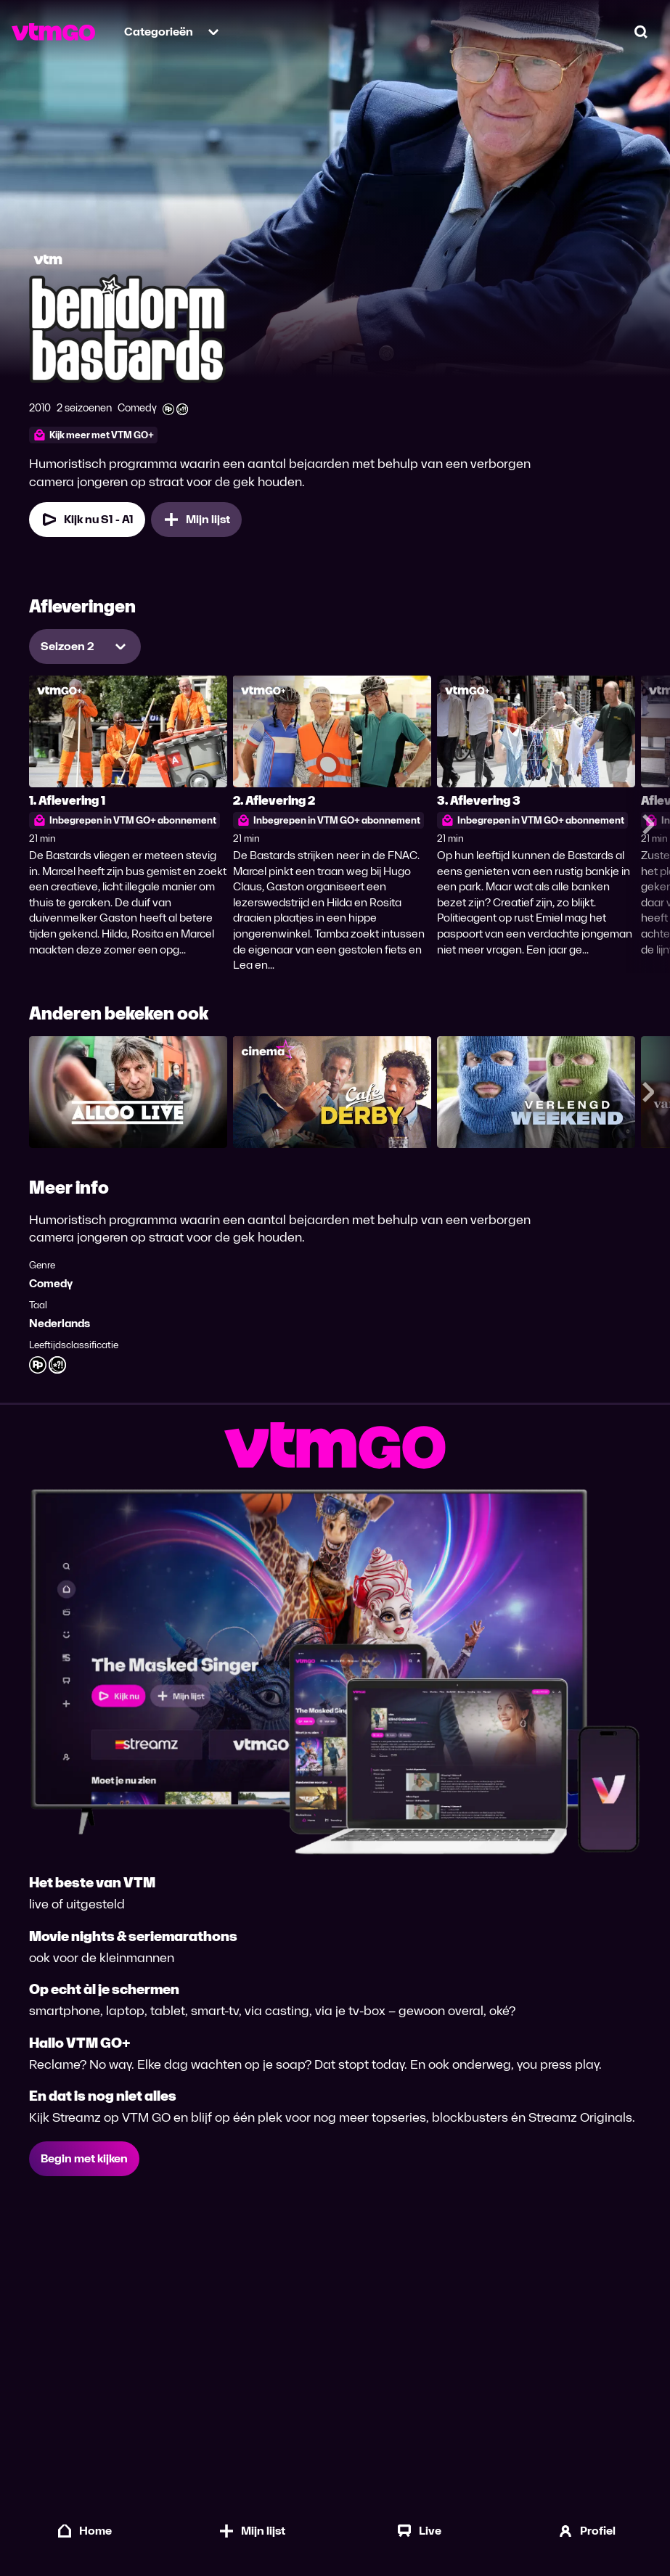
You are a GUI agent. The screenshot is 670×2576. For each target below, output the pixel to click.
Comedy (51, 1283)
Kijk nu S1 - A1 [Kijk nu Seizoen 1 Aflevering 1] (87, 519)
